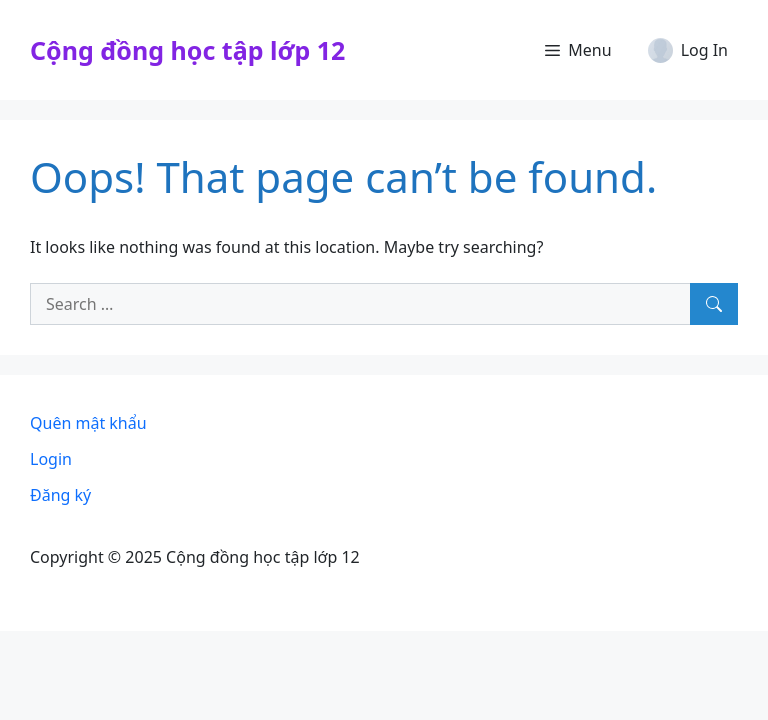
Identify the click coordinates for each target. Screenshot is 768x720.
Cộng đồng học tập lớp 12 (187, 50)
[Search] (714, 304)
